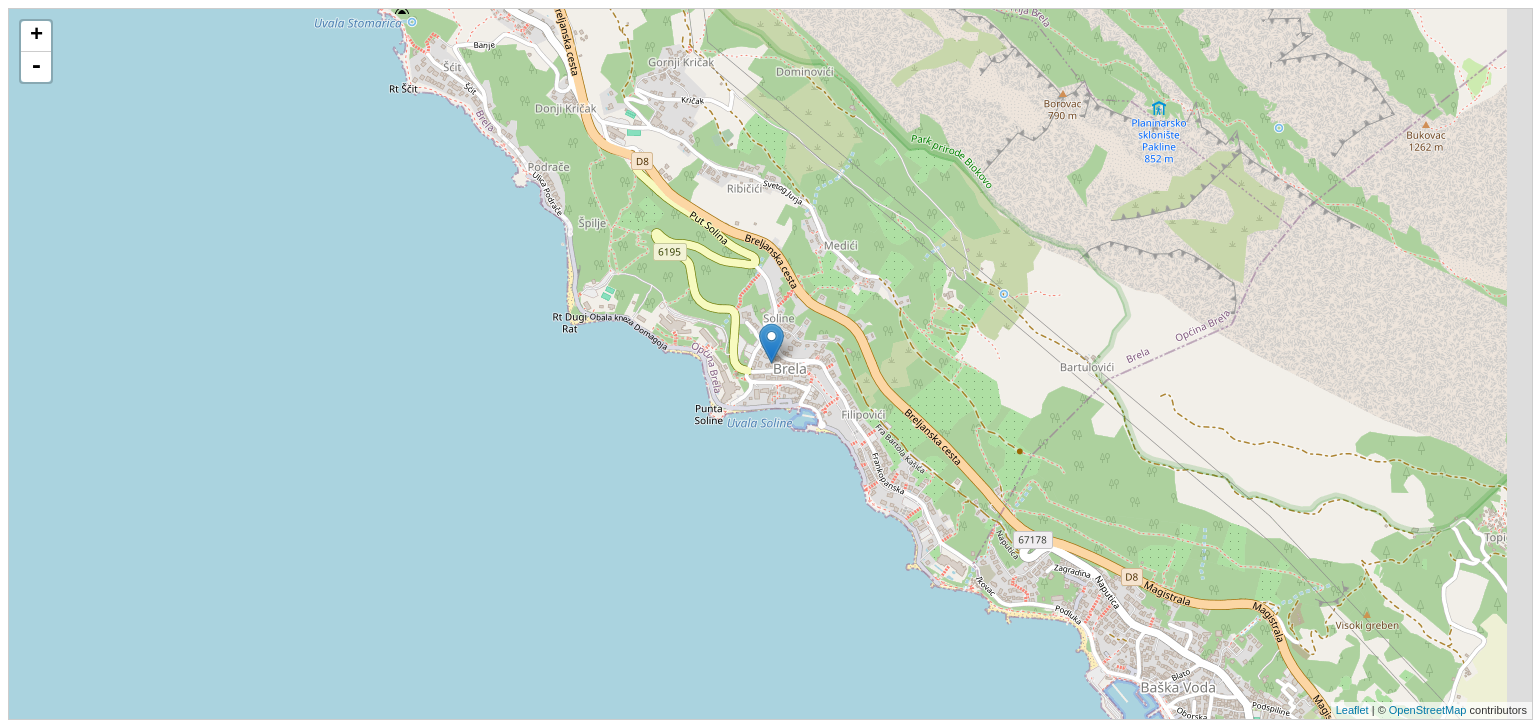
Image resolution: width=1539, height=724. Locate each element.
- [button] (36, 67)
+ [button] (36, 36)
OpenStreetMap (1428, 710)
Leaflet (1352, 710)
